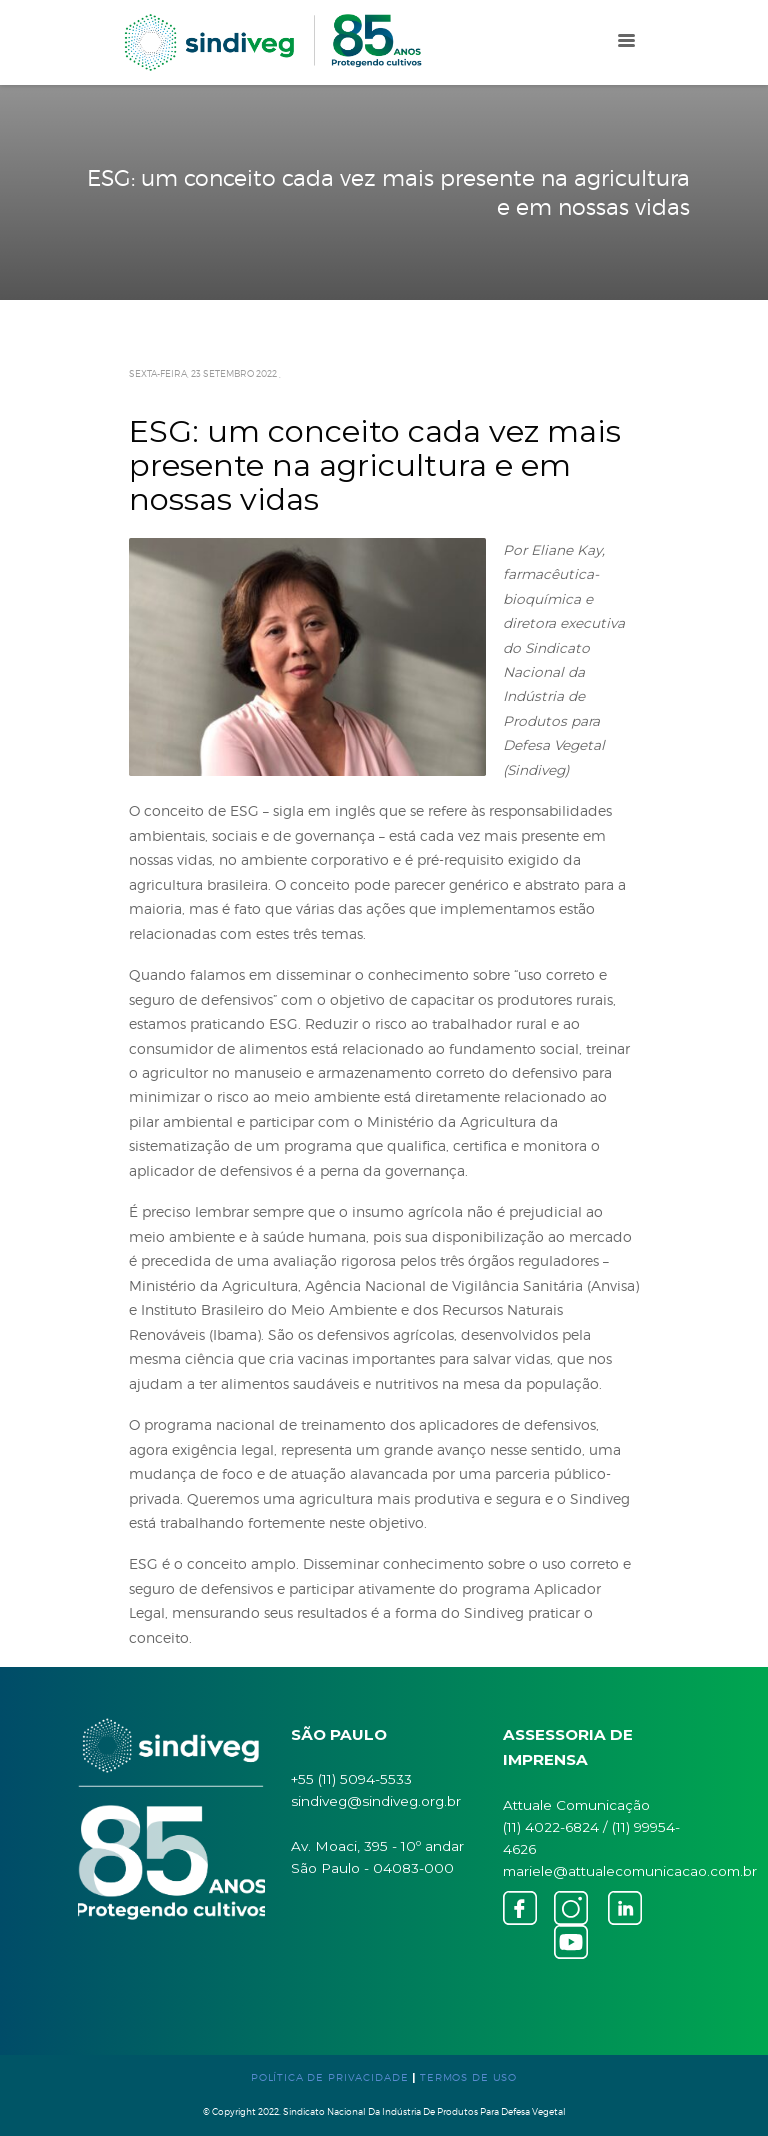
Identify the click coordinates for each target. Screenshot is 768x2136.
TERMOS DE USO (468, 2077)
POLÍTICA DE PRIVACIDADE (330, 2077)
